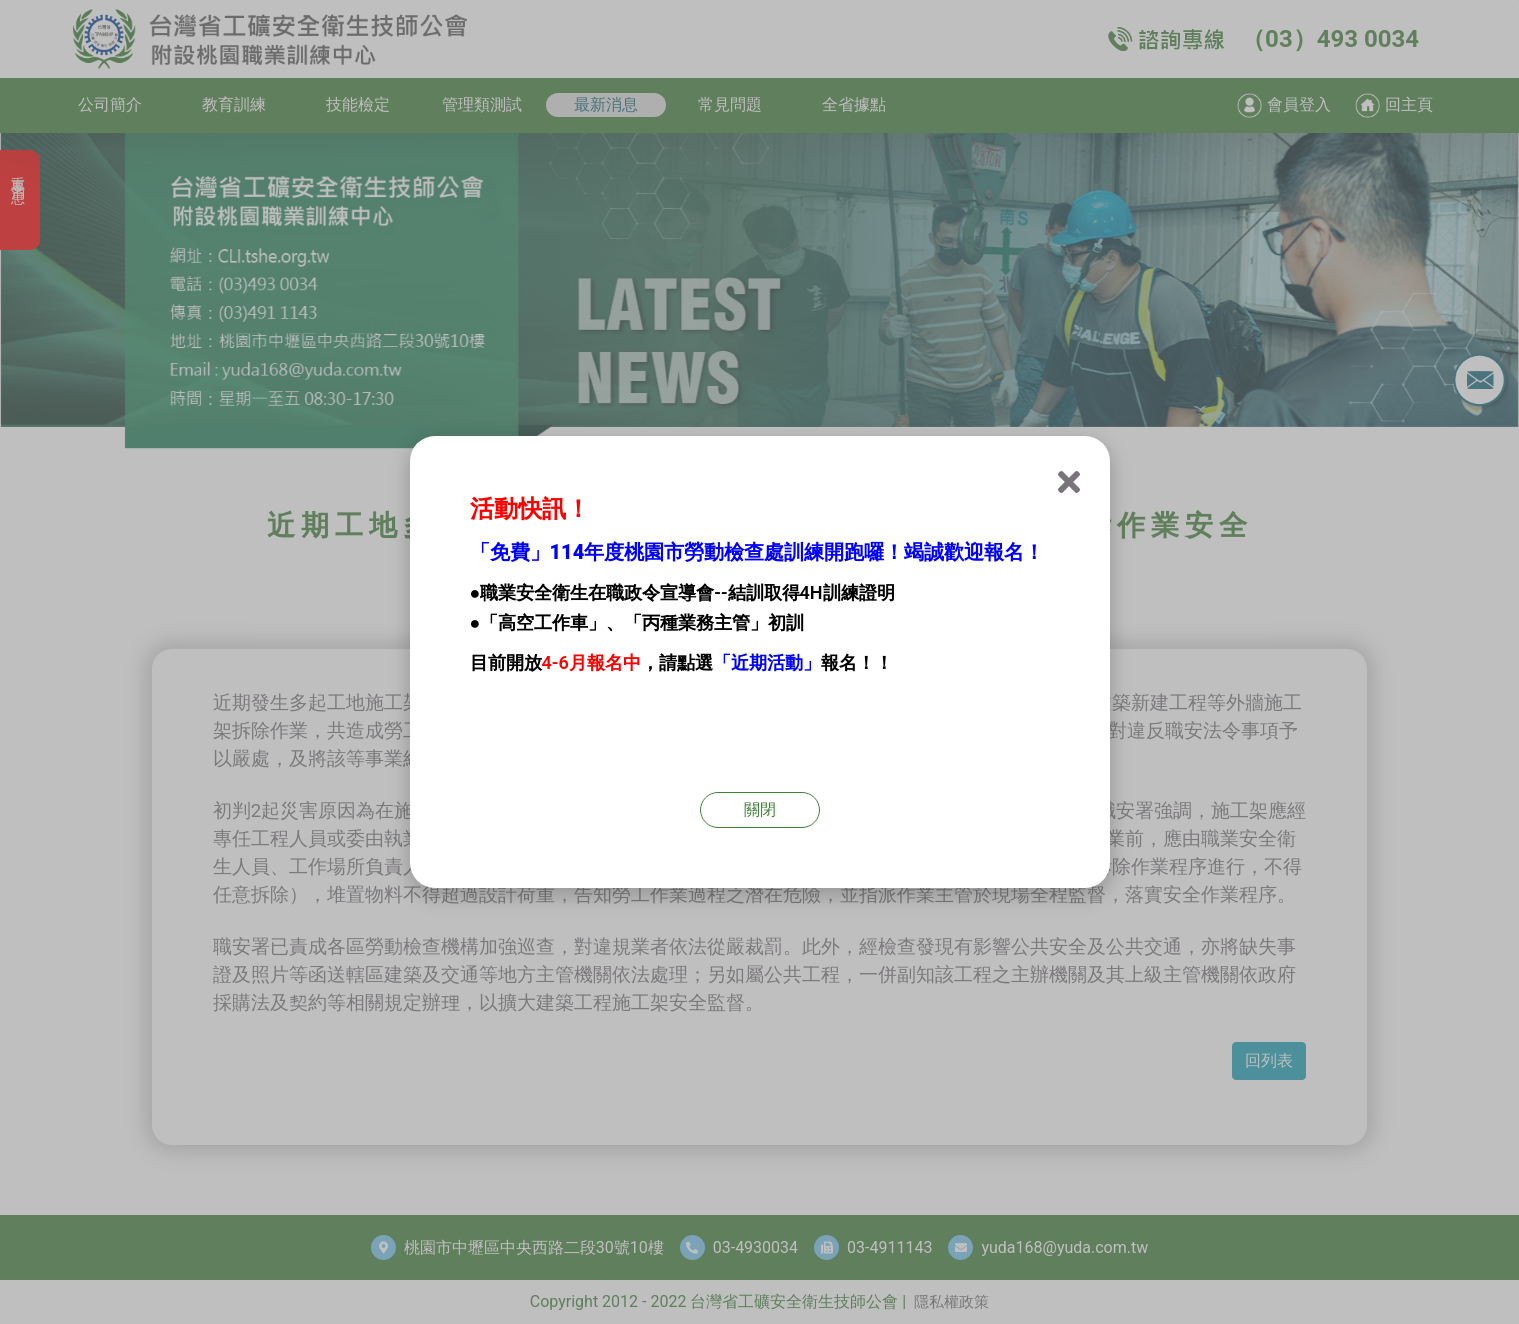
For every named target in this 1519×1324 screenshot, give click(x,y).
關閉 (760, 809)
